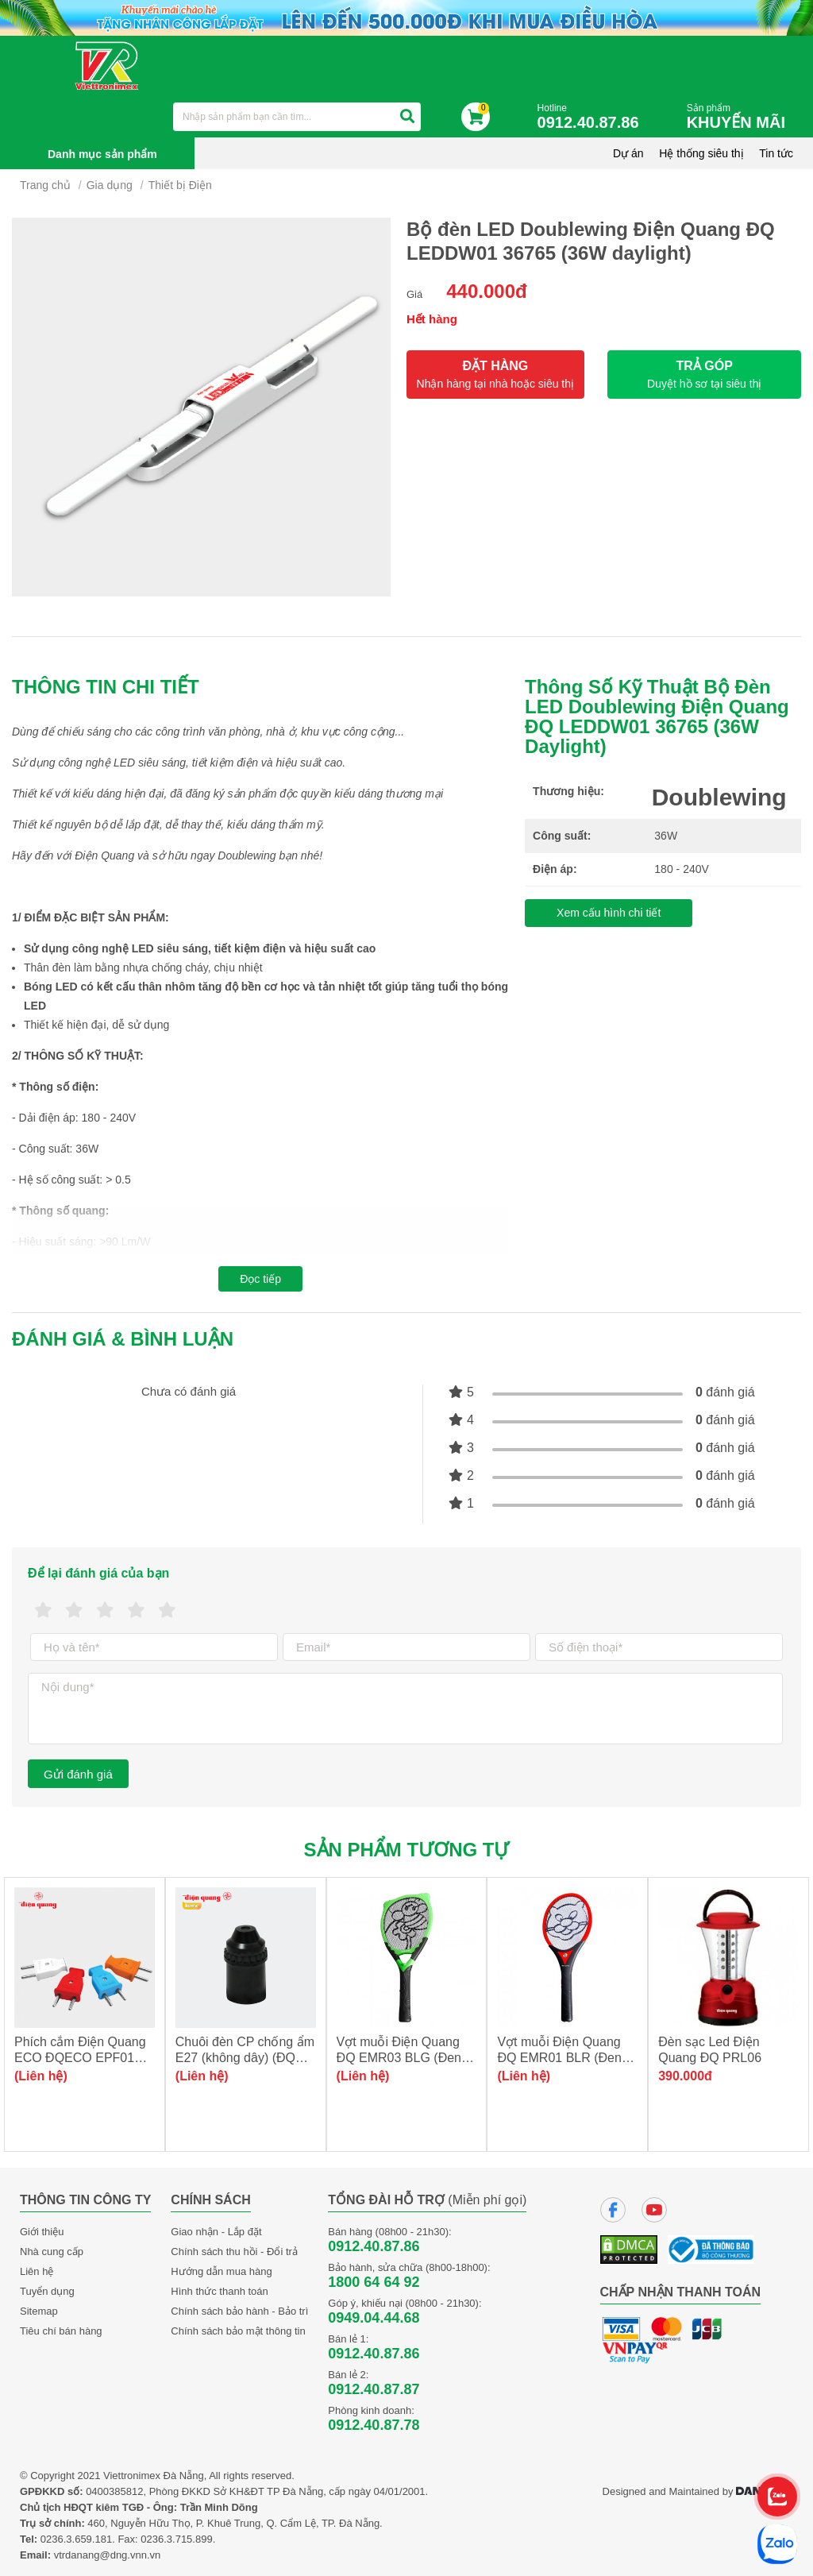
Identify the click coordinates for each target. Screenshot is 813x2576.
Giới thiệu (42, 2232)
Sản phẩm (740, 117)
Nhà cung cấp (51, 2251)
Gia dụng (110, 185)
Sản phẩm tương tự (407, 1849)
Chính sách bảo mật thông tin (238, 2331)
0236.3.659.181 (76, 2539)
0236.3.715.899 (176, 2539)
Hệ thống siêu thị (701, 153)
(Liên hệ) (40, 2076)
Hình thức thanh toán (219, 2291)
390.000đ (685, 2076)
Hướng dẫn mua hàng (221, 2271)
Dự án (628, 153)
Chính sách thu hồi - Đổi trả (234, 2251)
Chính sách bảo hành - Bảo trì (239, 2311)
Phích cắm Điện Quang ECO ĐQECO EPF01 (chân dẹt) (80, 2057)
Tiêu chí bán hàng (61, 2331)
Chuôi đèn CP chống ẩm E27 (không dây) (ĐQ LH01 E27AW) (244, 2057)
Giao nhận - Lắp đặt (216, 2232)
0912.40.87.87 (373, 2389)
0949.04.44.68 (373, 2318)
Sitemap (39, 2311)
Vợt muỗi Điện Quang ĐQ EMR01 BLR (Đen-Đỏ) (561, 2057)
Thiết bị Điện (180, 185)
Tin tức (776, 153)
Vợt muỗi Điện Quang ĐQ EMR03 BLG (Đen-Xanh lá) (401, 2057)
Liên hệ (36, 2271)
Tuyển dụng (47, 2291)
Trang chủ (45, 185)
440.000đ (486, 291)
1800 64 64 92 (373, 2282)
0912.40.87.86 (373, 2246)
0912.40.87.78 (373, 2425)
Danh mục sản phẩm (102, 154)
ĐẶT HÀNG (495, 374)
